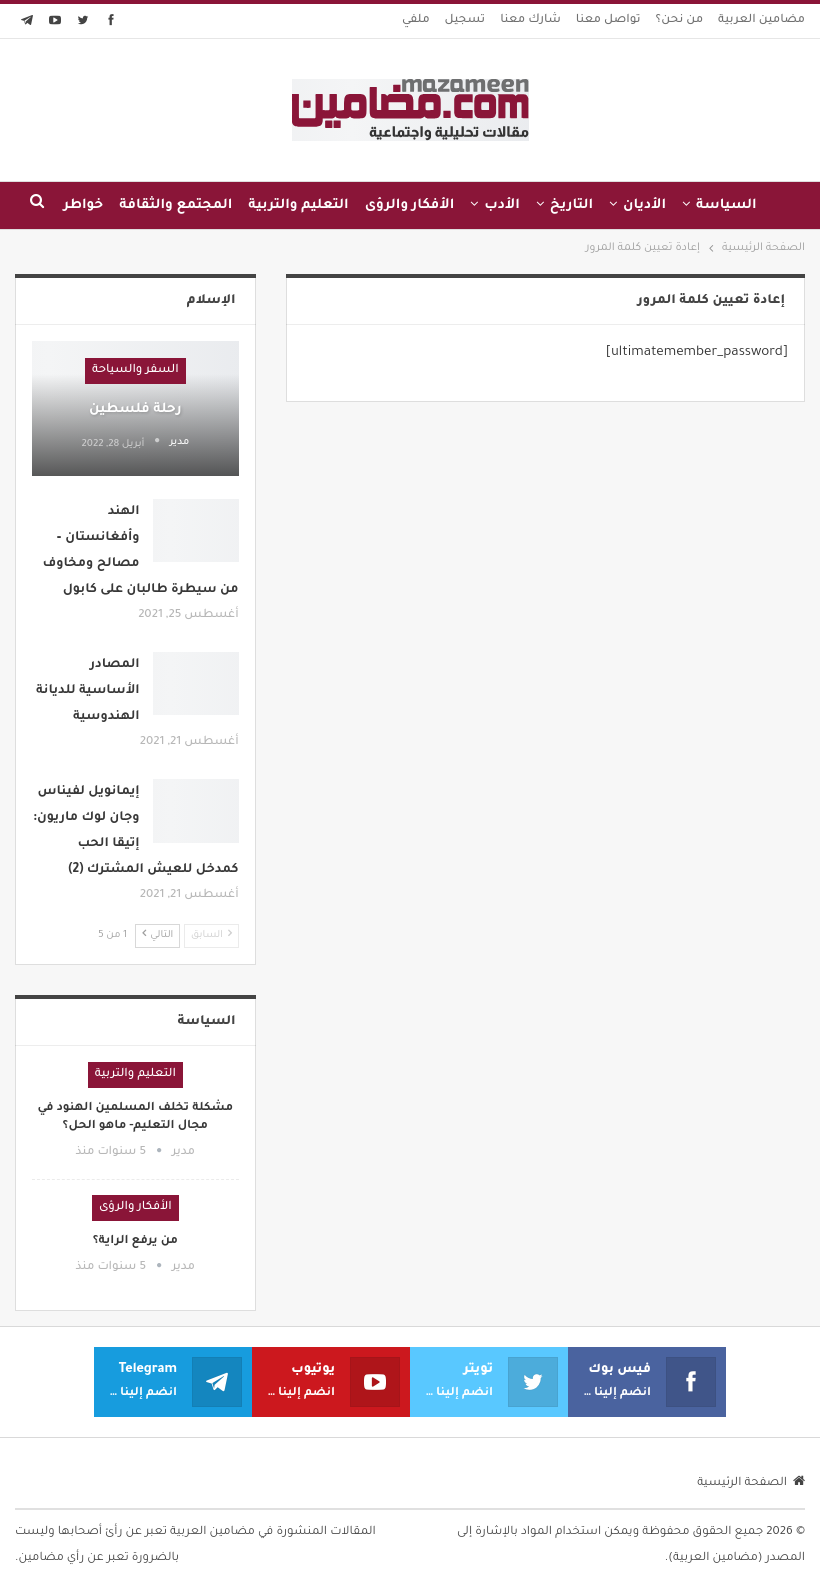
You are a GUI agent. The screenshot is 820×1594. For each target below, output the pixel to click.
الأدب (502, 205)
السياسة (726, 205)
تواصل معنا (608, 20)
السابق (211, 934)
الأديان (644, 205)
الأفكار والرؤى (410, 205)
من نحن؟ (680, 20)
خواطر (83, 205)
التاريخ (571, 205)
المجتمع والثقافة (175, 205)
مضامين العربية (761, 20)
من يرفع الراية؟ (135, 1241)
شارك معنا (530, 20)
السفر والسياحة (135, 370)
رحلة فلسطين (135, 409)
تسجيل (465, 20)
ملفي (416, 20)
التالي (158, 934)
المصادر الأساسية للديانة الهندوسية (88, 691)
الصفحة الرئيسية (751, 1483)
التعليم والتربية (298, 205)
